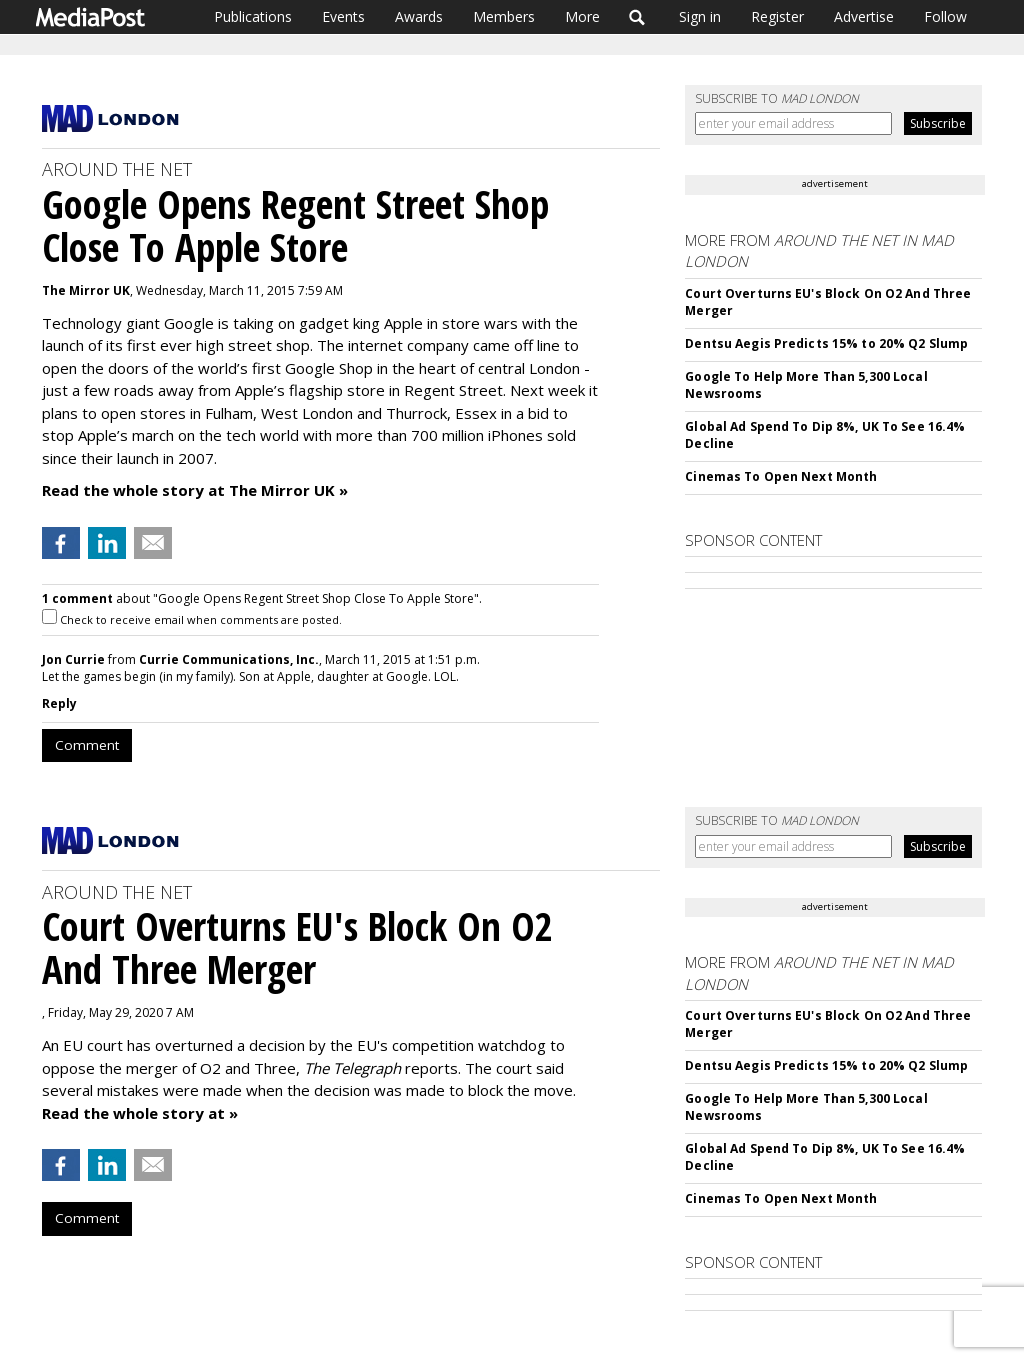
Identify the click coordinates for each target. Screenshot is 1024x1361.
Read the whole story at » (140, 1113)
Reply (59, 703)
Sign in (700, 16)
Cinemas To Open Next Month (781, 476)
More (582, 16)
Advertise (864, 16)
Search (637, 17)
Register (777, 16)
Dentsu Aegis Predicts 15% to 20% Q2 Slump (826, 343)
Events (343, 16)
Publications (253, 16)
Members (504, 16)
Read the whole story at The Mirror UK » (195, 490)
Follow (945, 16)
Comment (87, 745)
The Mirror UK (86, 290)
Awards (419, 16)
